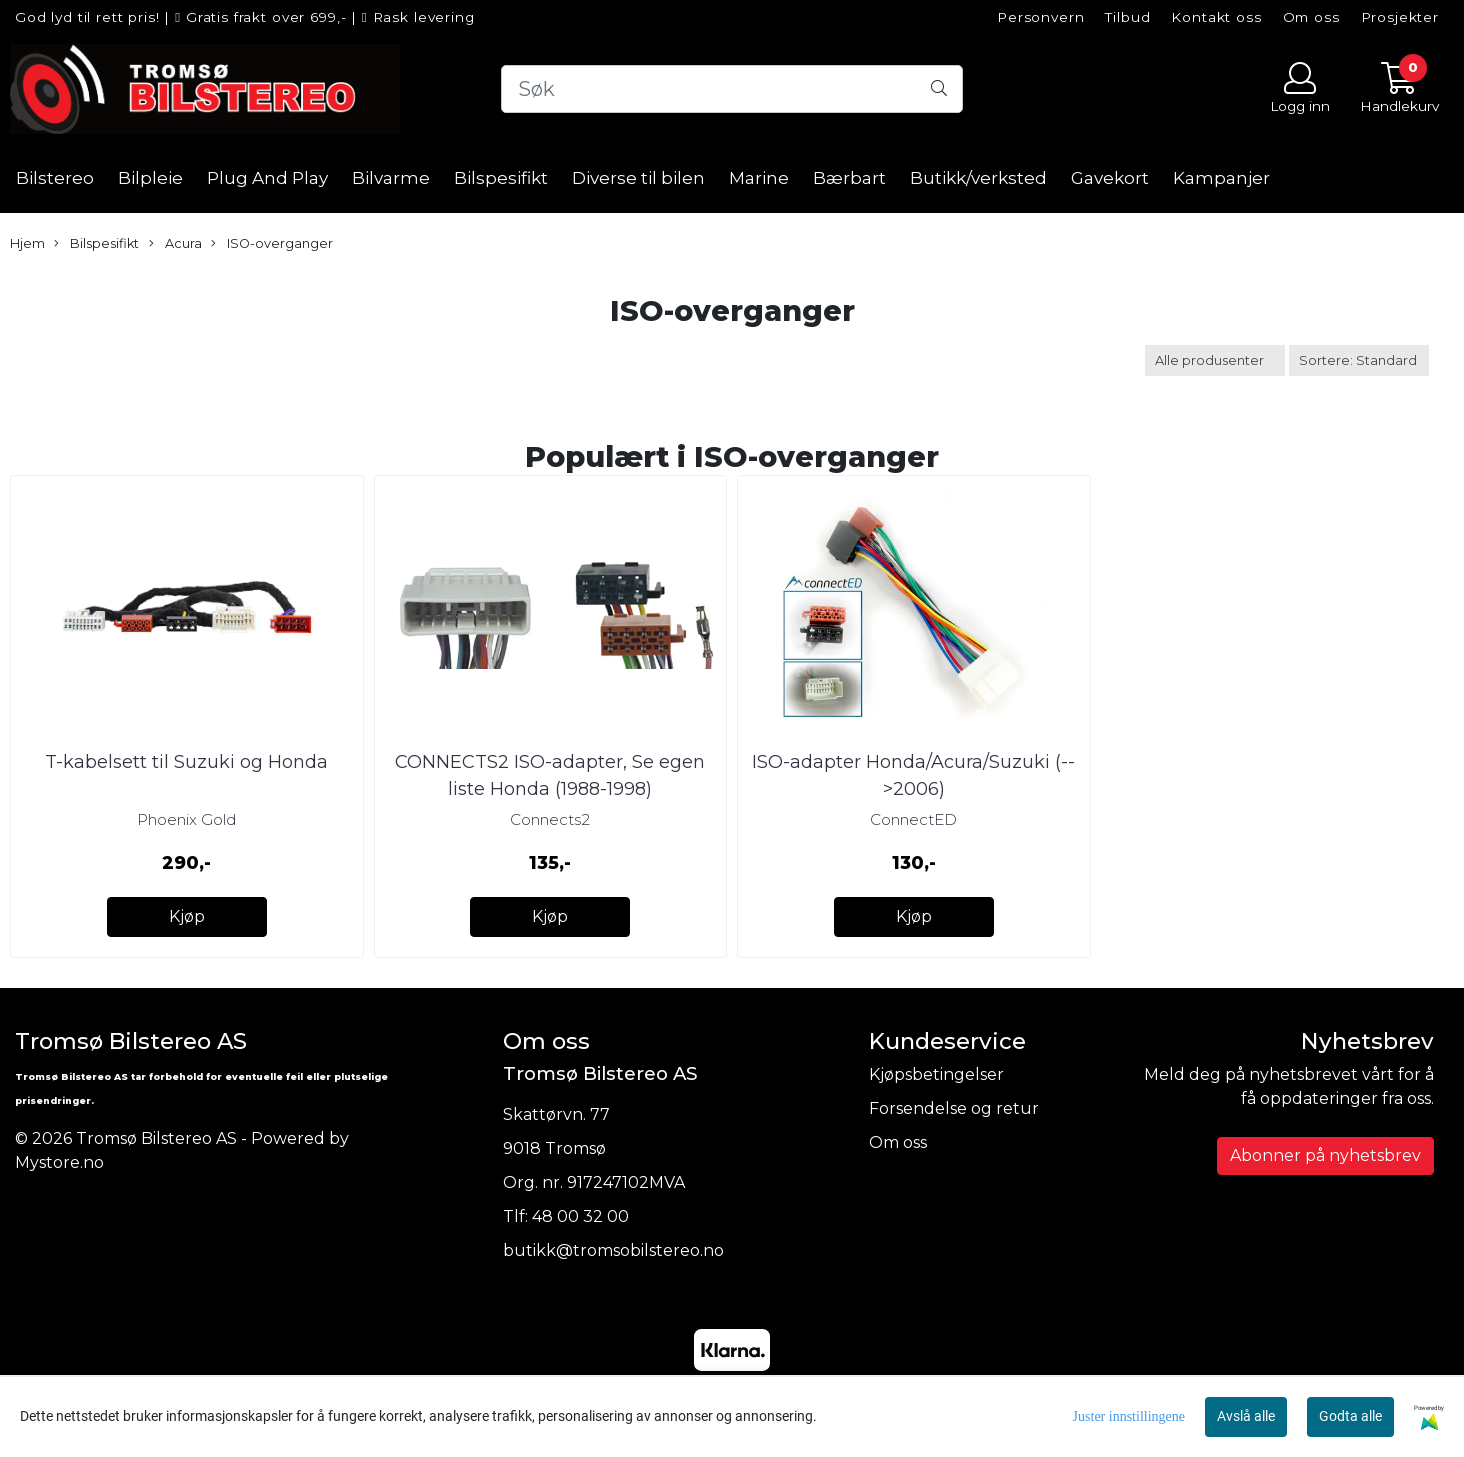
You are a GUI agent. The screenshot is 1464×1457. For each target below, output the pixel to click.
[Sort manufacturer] (1215, 360)
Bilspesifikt (501, 178)
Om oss (1311, 17)
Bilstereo (55, 178)
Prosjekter (1400, 17)
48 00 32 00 (580, 1216)
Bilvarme (391, 178)
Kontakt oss (1216, 17)
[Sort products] (1359, 360)
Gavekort (1110, 178)
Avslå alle (1246, 1416)
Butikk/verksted (978, 178)
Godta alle (1350, 1416)
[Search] (731, 89)
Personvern (1041, 17)
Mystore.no (59, 1162)
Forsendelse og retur (954, 1108)
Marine (759, 178)
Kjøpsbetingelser (936, 1074)
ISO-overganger (272, 244)
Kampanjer (1221, 178)
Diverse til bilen (638, 178)
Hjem (27, 243)
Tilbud (1127, 17)
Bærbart (849, 178)
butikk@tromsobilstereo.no (613, 1250)
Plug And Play (267, 178)
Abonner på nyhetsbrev (1325, 1155)
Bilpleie (150, 178)
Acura (175, 244)
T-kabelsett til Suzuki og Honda (186, 762)
